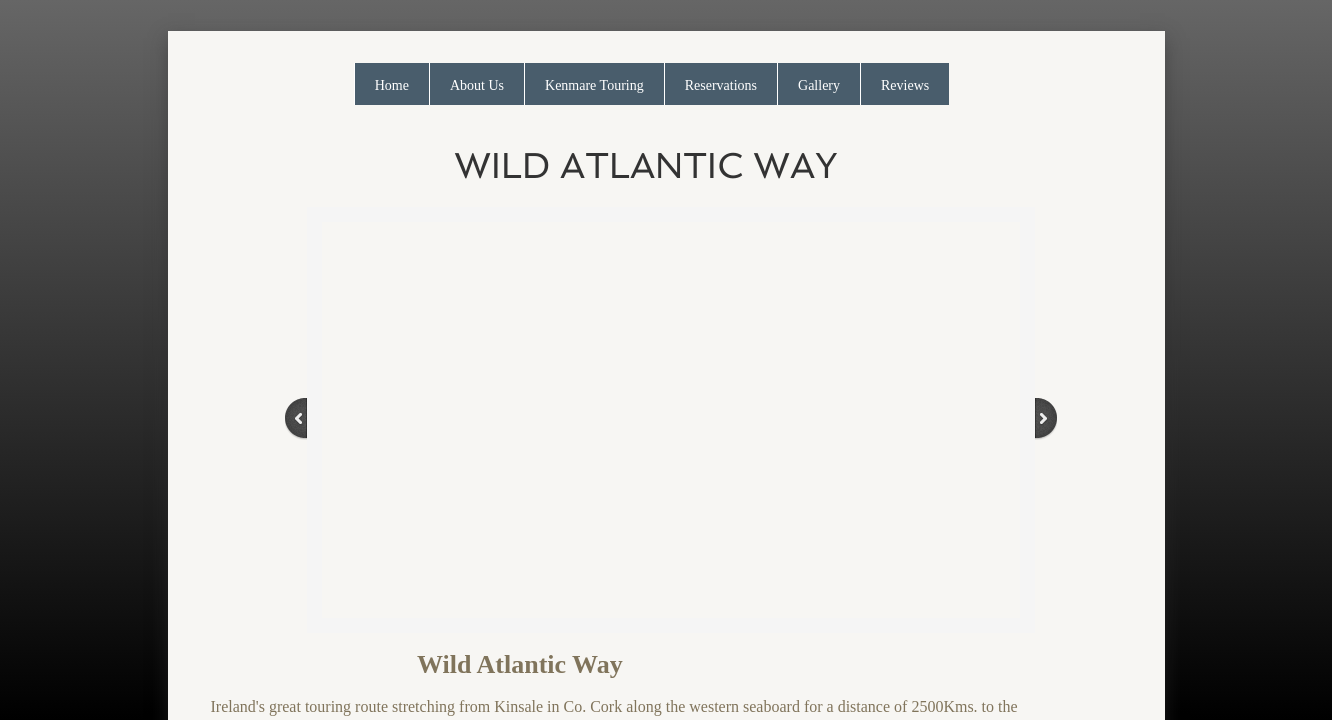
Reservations (721, 85)
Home (392, 85)
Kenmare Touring (594, 85)
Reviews (905, 85)
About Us (477, 85)
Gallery (819, 85)
